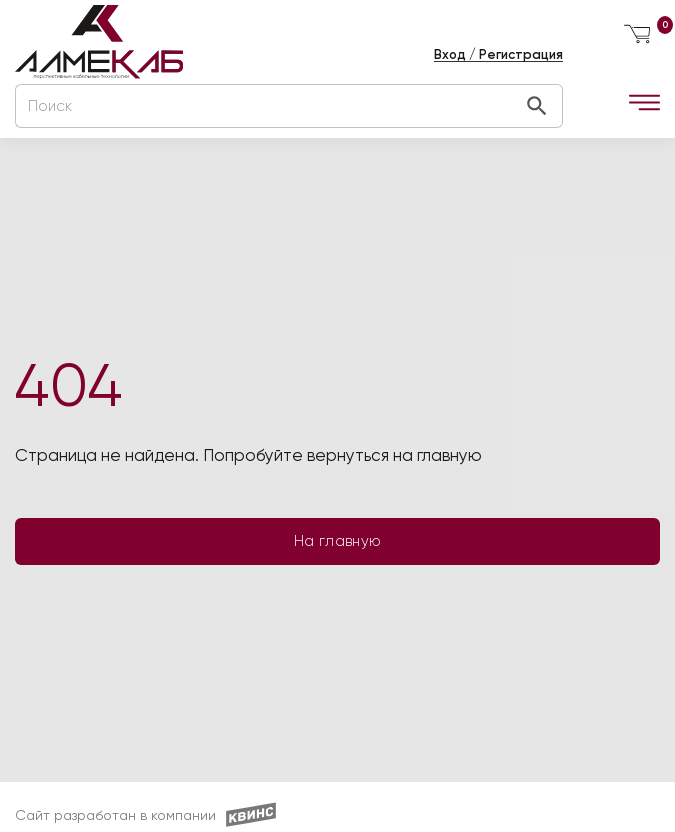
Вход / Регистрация (498, 54)
